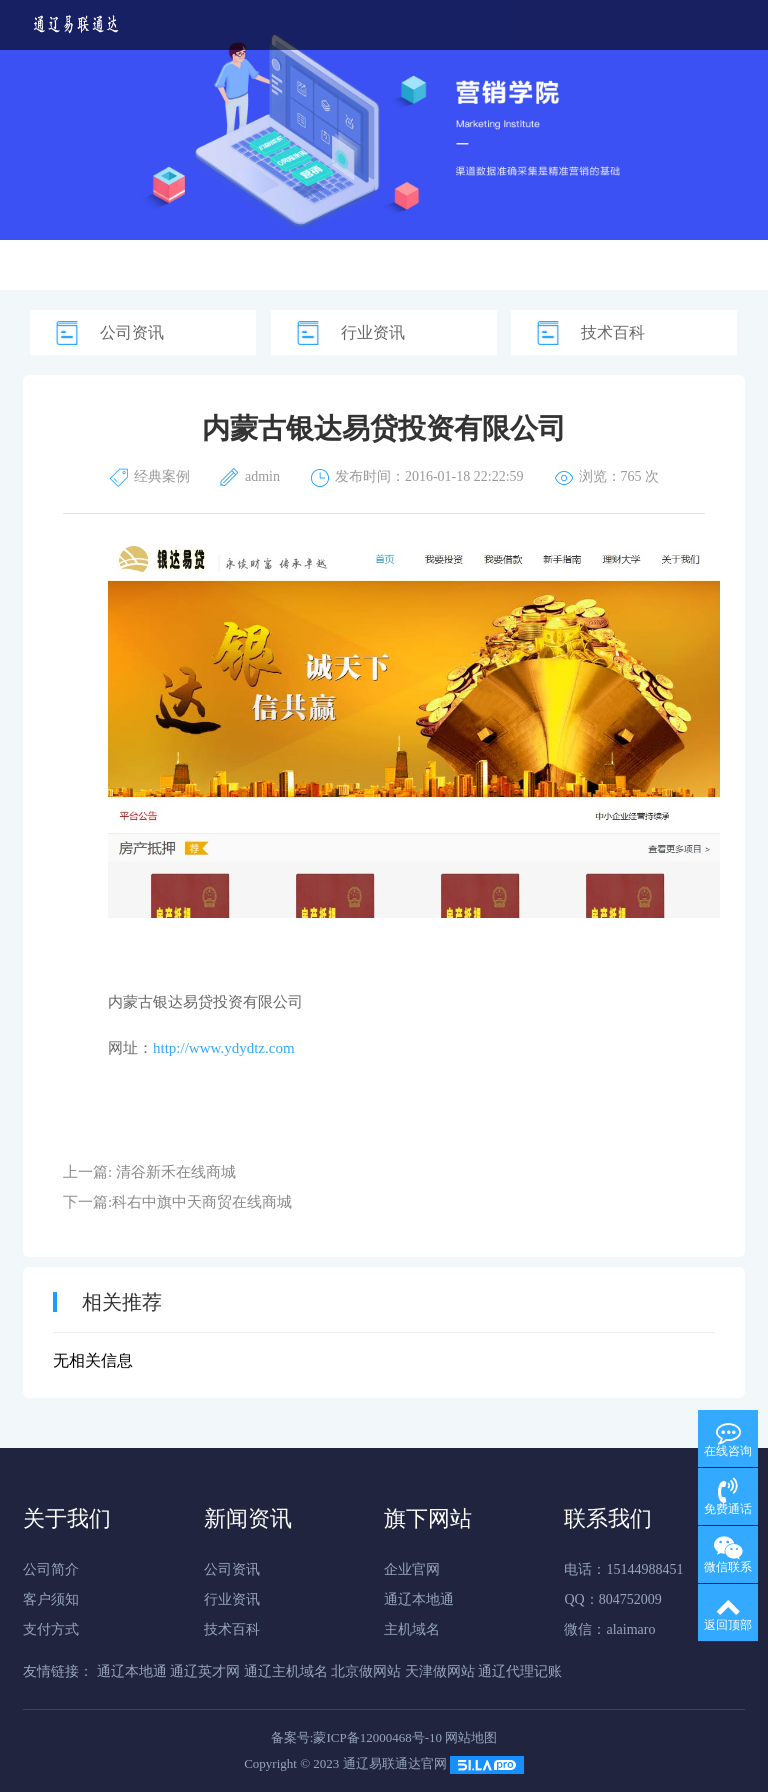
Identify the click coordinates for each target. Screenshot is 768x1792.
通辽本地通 (419, 1599)
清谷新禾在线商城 (176, 1172)
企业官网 (412, 1569)
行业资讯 (373, 332)
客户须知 (51, 1599)
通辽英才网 (205, 1671)
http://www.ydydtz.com (224, 1048)
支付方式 (51, 1629)
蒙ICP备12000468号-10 (377, 1737)
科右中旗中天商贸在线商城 (202, 1202)
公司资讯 (132, 332)
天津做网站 (440, 1671)
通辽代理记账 (520, 1671)
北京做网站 (366, 1671)
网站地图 (471, 1737)
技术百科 (613, 332)
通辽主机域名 (286, 1671)
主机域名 (412, 1629)
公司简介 (51, 1569)
